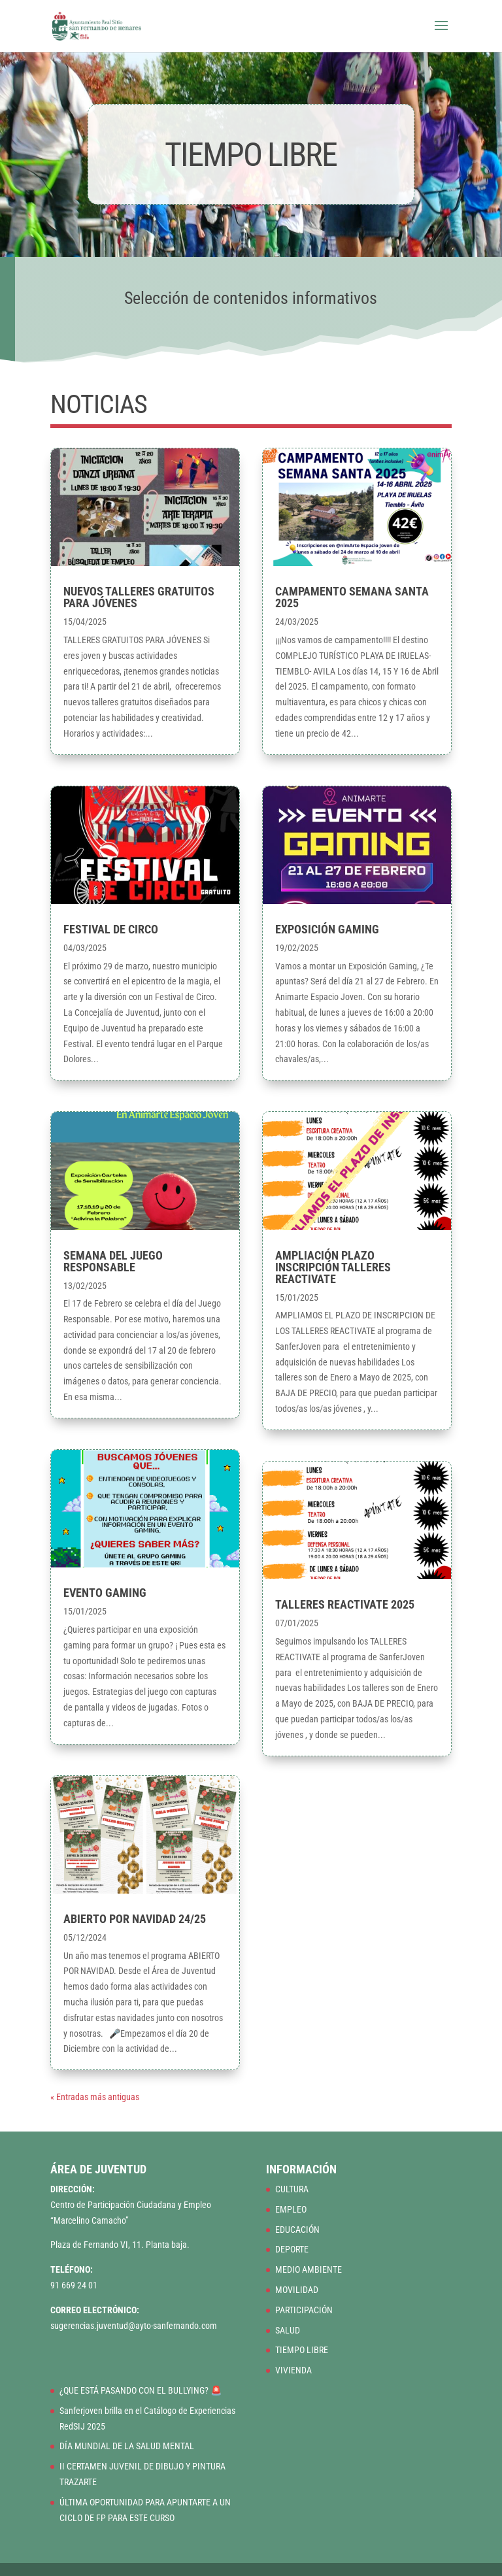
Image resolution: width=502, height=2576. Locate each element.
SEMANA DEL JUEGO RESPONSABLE (113, 1261)
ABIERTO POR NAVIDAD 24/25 (134, 1919)
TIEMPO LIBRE (301, 2350)
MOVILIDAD (296, 2289)
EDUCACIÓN (297, 2229)
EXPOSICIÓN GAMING (327, 929)
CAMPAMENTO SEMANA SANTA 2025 (352, 597)
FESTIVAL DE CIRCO (110, 929)
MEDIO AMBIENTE (308, 2269)
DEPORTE (292, 2249)
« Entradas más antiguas (94, 2097)
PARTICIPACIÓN (304, 2310)
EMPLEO (291, 2209)
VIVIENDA (293, 2370)
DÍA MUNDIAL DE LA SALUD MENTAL (126, 2446)
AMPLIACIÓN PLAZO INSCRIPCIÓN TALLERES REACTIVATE (333, 1267)
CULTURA (292, 2189)
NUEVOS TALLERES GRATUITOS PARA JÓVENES (138, 597)
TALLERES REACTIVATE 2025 (344, 1604)
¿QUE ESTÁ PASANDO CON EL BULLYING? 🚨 (140, 2390)
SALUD (287, 2330)
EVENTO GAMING (104, 1592)
